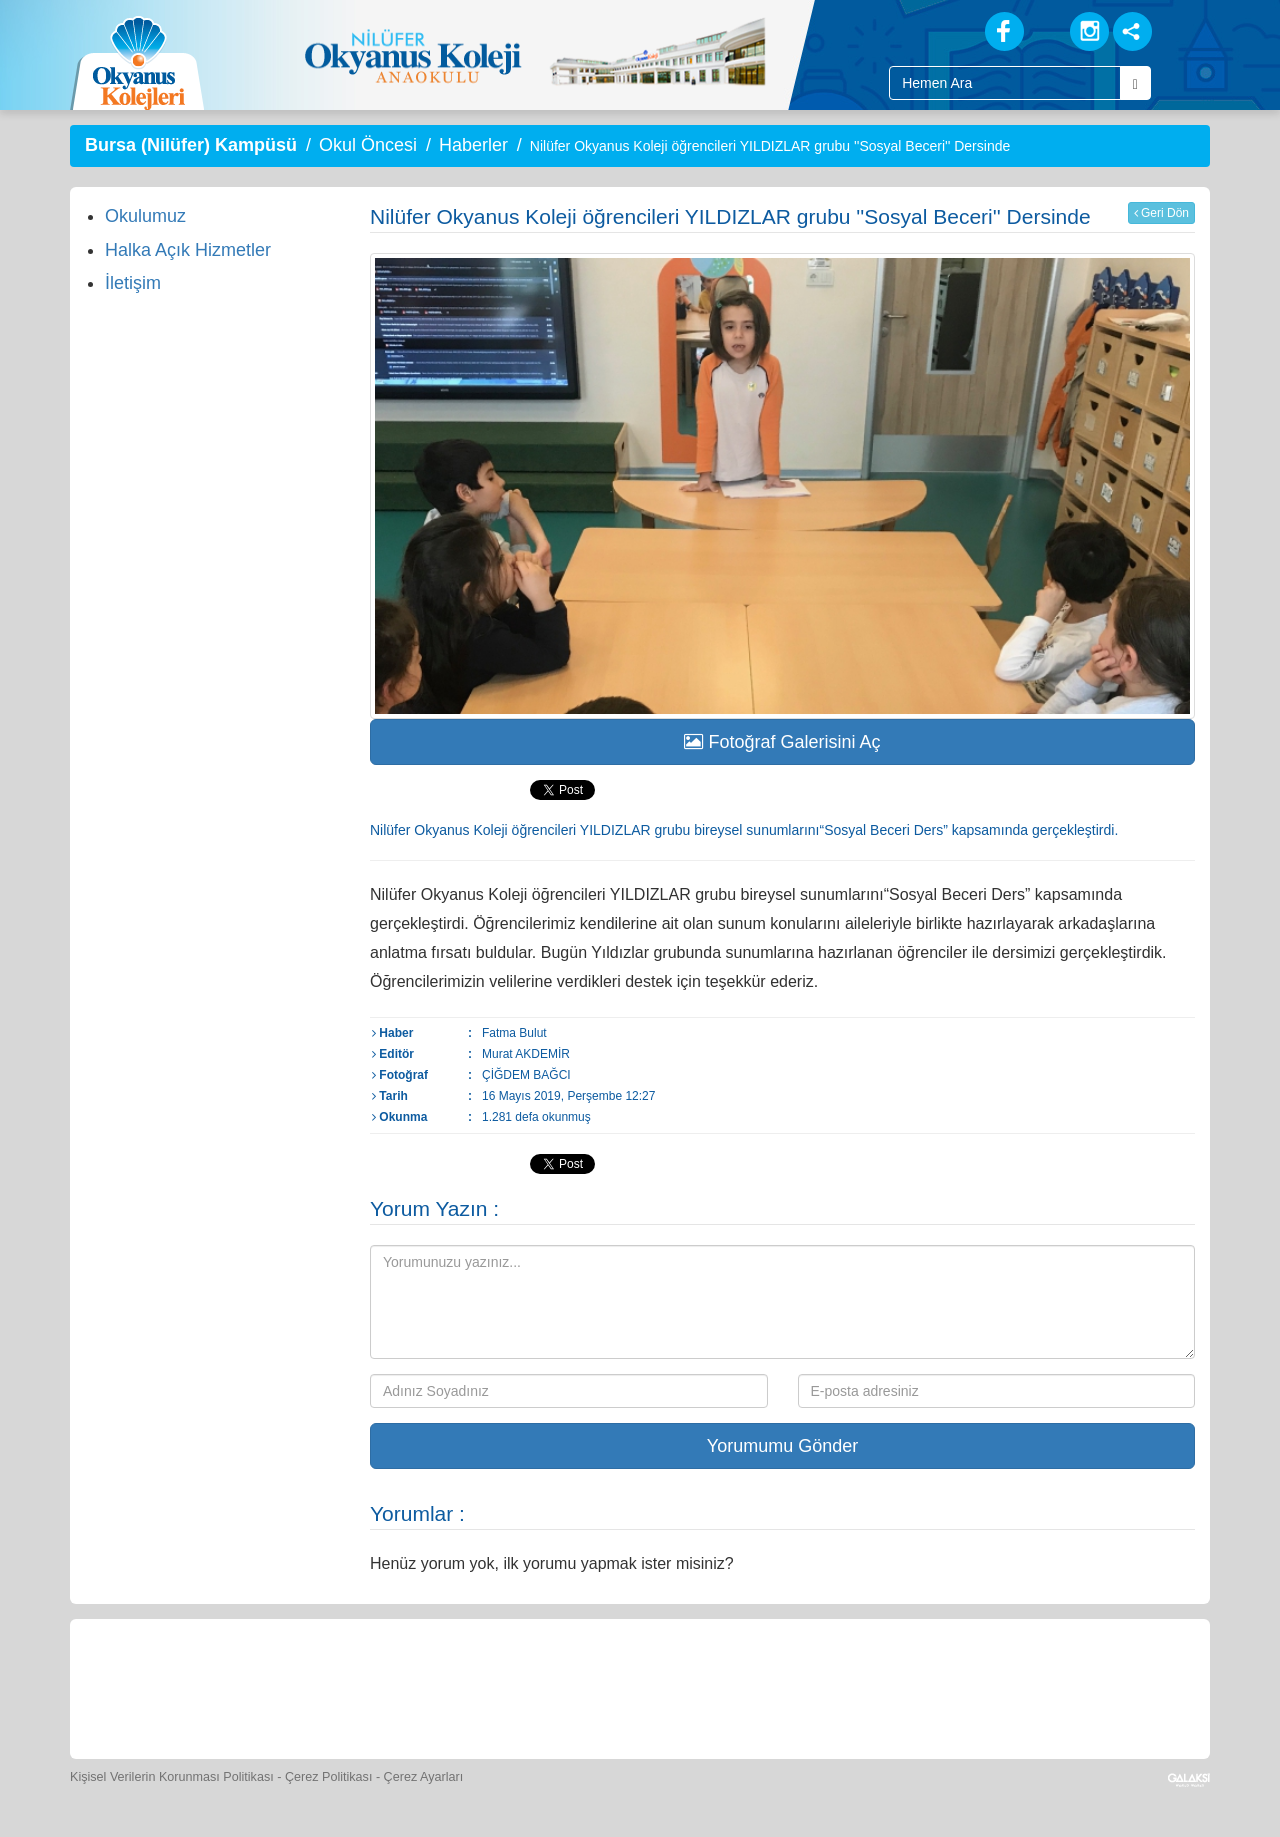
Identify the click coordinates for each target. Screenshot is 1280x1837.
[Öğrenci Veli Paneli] (282, 1686)
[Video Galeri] (741, 1686)
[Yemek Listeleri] (466, 1686)
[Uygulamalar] (1105, 1686)
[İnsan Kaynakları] (923, 1686)
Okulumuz (145, 216)
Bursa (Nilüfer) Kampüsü (191, 145)
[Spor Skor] (558, 1686)
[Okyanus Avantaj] (1013, 1686)
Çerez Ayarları (424, 1777)
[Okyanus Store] (374, 1686)
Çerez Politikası (329, 1777)
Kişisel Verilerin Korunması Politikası (172, 1777)
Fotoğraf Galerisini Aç (782, 742)
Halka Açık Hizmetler (188, 250)
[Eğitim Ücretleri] (833, 1686)
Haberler (473, 145)
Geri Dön (1161, 213)
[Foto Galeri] (650, 1686)
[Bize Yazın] (190, 1686)
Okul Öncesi (368, 145)
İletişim (133, 283)
